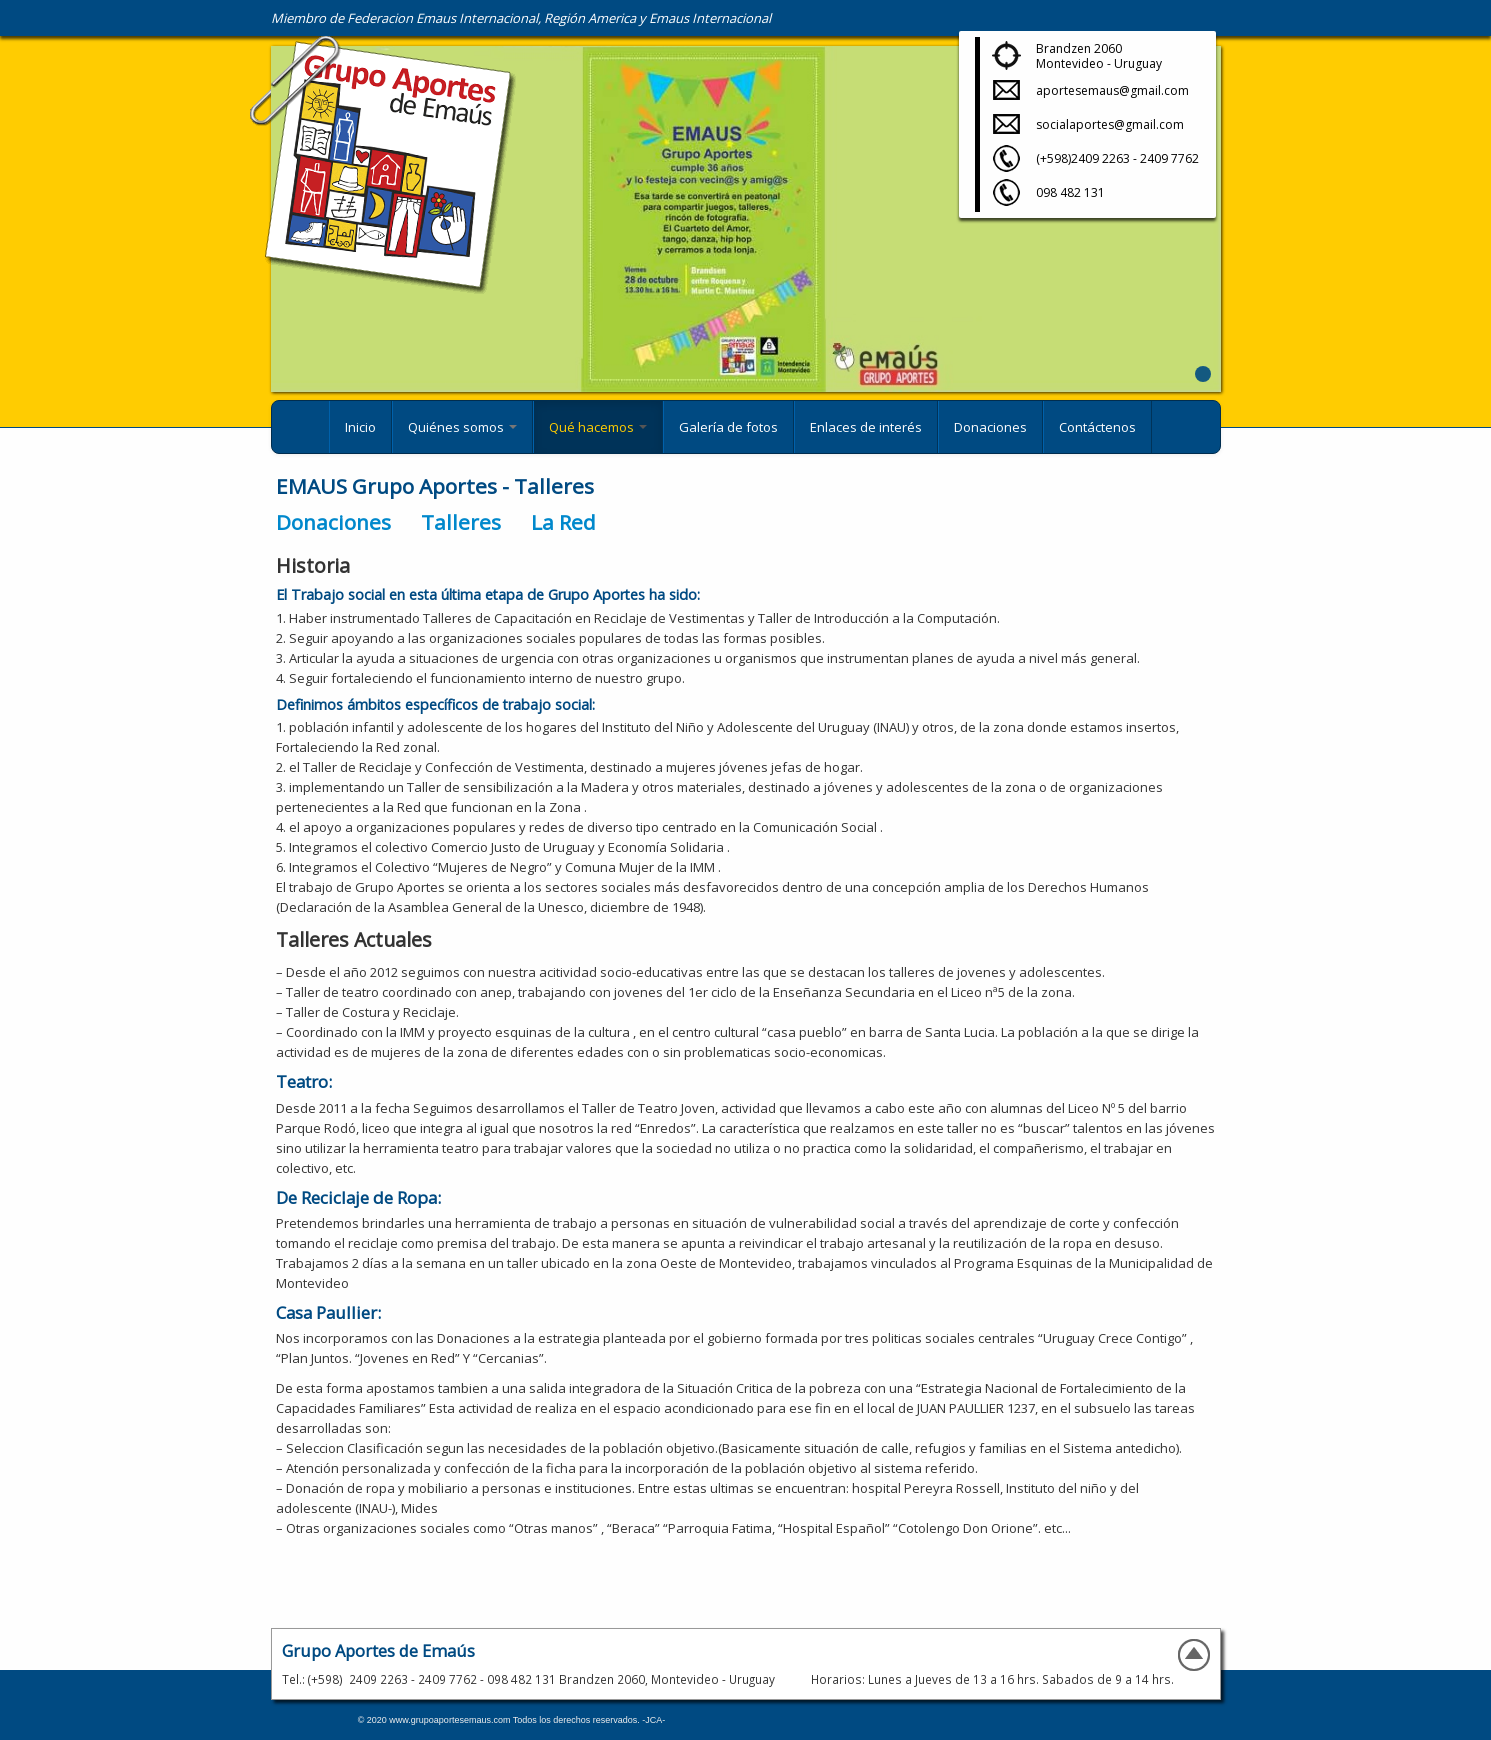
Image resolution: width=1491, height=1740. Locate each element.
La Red (563, 522)
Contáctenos (1097, 427)
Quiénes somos (462, 427)
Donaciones (990, 427)
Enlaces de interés (866, 427)
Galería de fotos (728, 427)
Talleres (461, 522)
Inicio (360, 427)
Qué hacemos (598, 427)
